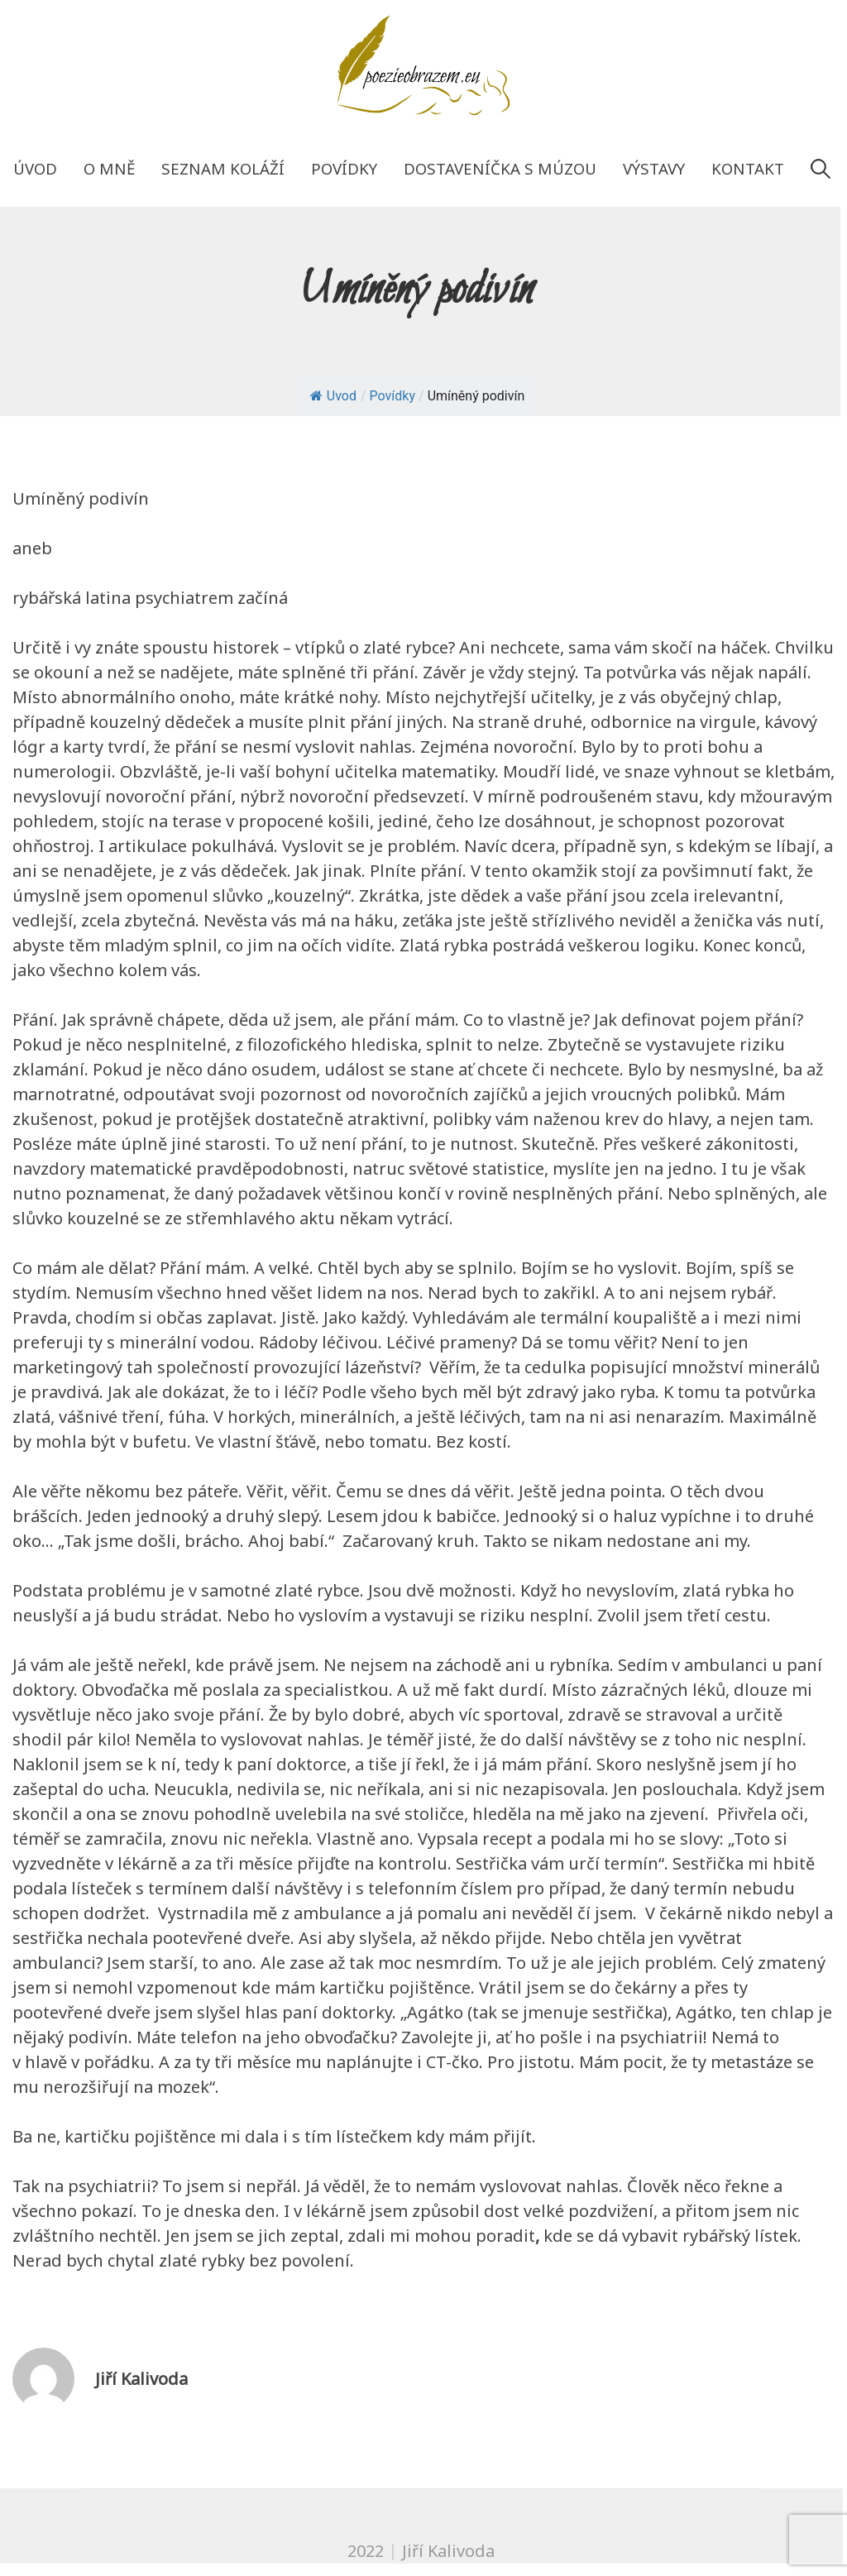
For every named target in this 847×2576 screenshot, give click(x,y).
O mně (109, 168)
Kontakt (747, 168)
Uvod (333, 396)
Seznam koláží (223, 168)
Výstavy (654, 168)
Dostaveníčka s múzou (500, 168)
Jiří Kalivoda (141, 2379)
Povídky (344, 168)
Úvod (35, 168)
